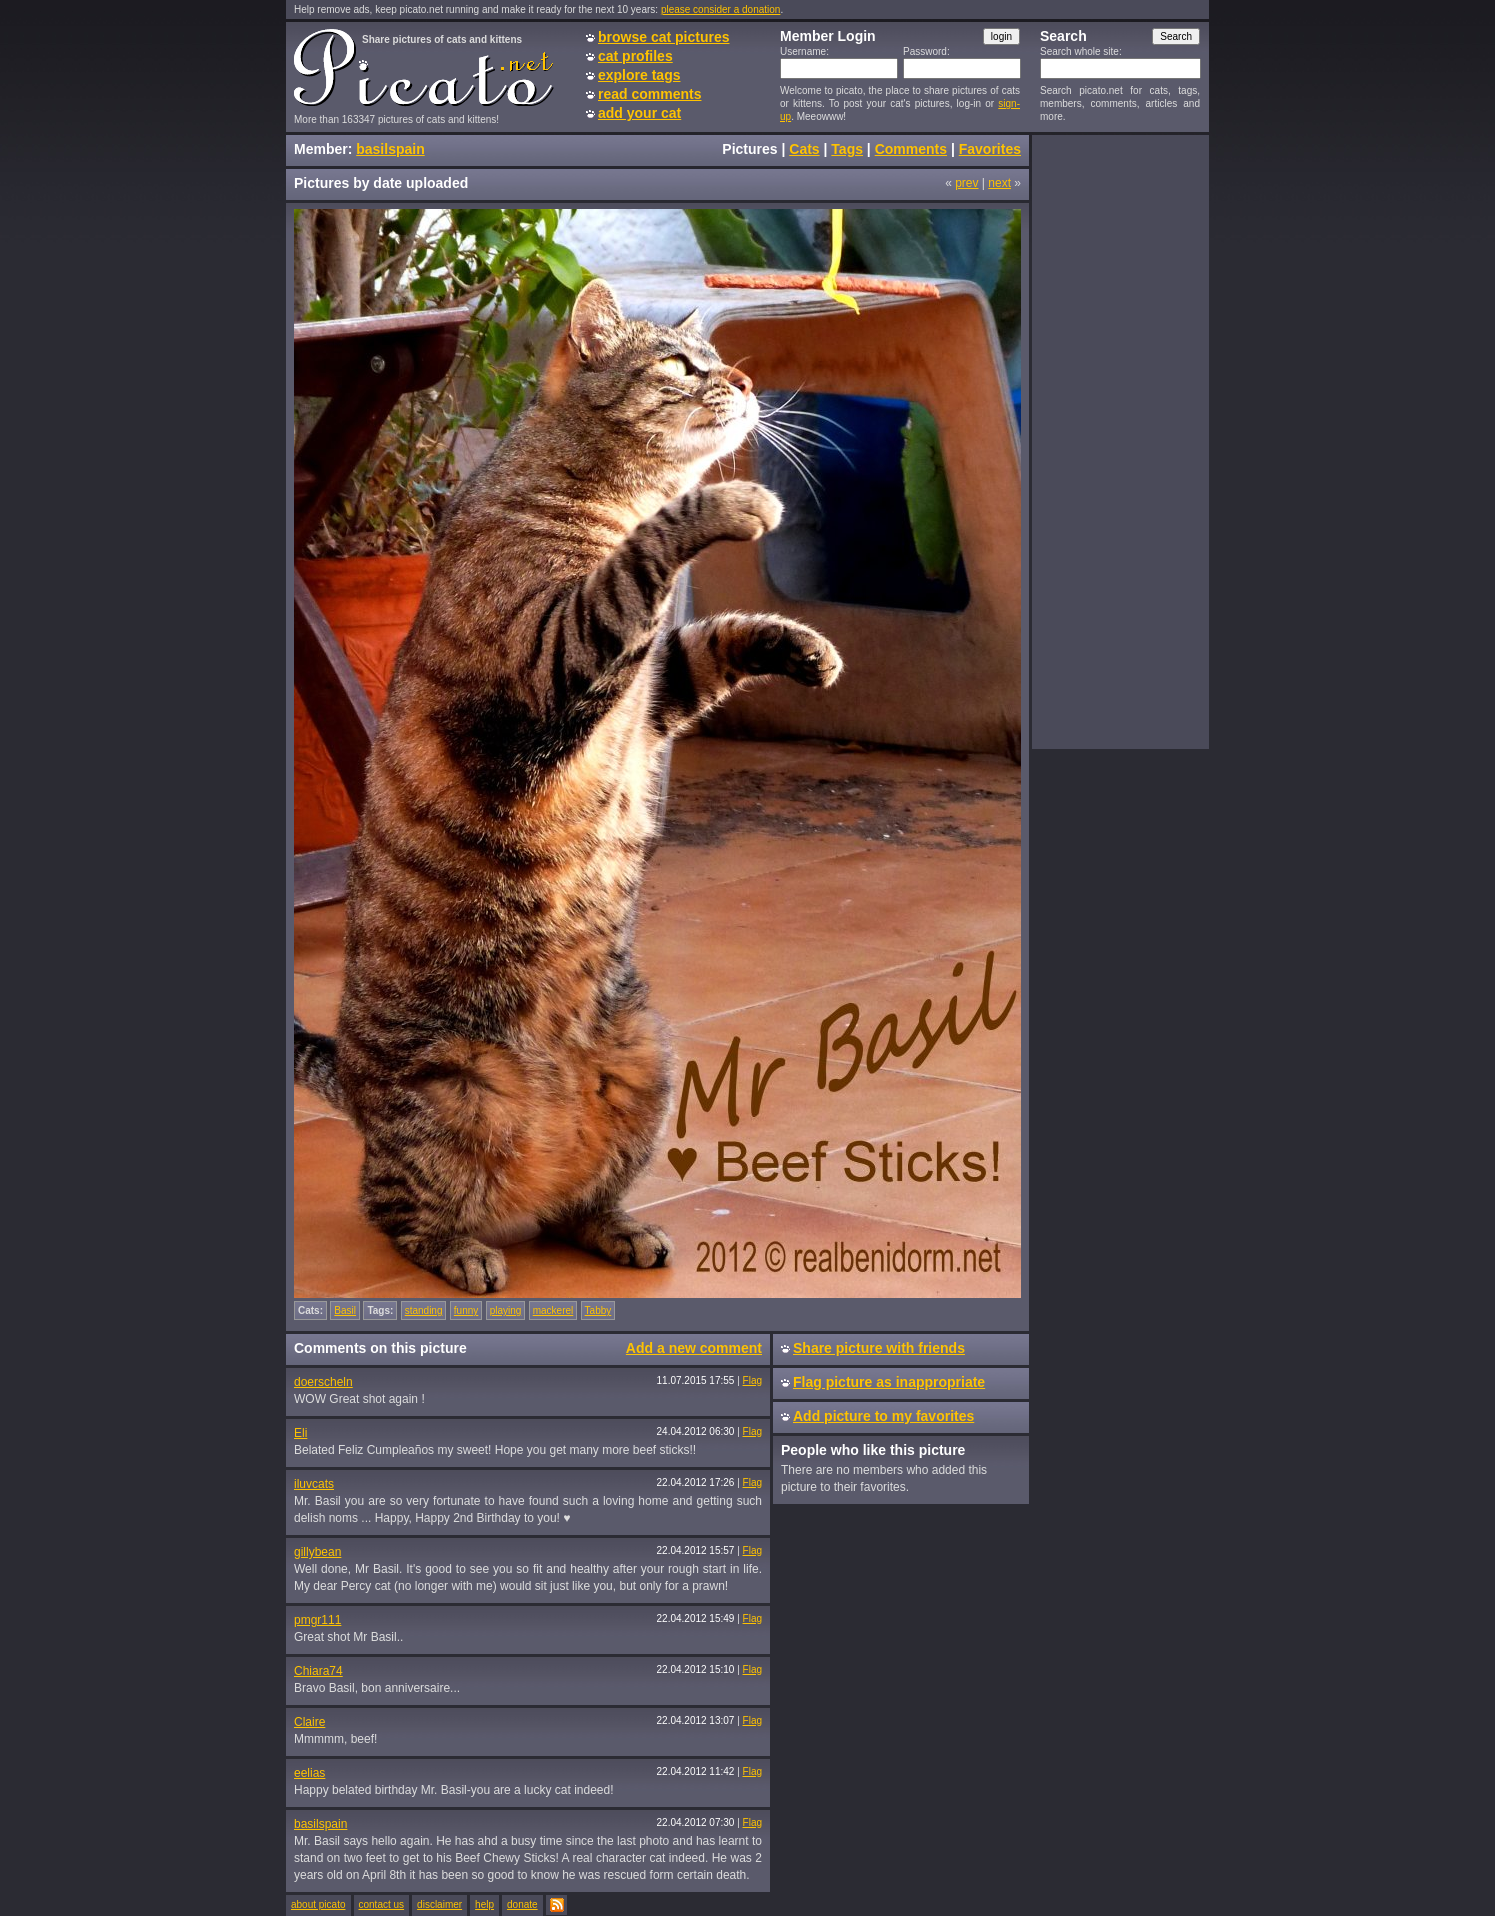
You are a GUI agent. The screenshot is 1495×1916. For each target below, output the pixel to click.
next (999, 183)
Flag (752, 1380)
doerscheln (323, 1382)
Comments (911, 149)
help (484, 1904)
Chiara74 (318, 1671)
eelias (309, 1773)
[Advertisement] (1120, 441)
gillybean (317, 1552)
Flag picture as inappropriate (889, 1382)
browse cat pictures (664, 37)
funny (466, 1310)
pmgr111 (317, 1620)
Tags (847, 149)
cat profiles (635, 56)
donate (522, 1904)
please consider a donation (721, 9)
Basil (345, 1310)
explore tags (639, 75)
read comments (649, 94)
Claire (309, 1722)
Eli (300, 1433)
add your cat (639, 113)
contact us (382, 1904)
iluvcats (314, 1484)
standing (424, 1310)
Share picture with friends (879, 1348)
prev (966, 183)
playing (506, 1310)
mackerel (553, 1310)
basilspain (390, 149)
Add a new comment (694, 1348)
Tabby (598, 1310)
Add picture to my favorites (883, 1416)
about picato (318, 1904)
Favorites (990, 149)
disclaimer (439, 1904)
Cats (804, 149)
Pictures (749, 149)
